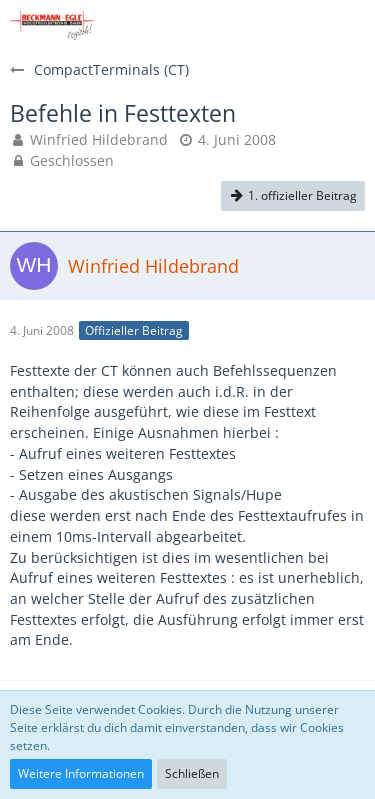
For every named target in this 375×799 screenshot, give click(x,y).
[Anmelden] (299, 25)
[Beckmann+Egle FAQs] (52, 25)
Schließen (192, 773)
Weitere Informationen (81, 773)
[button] (349, 25)
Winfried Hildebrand (99, 139)
